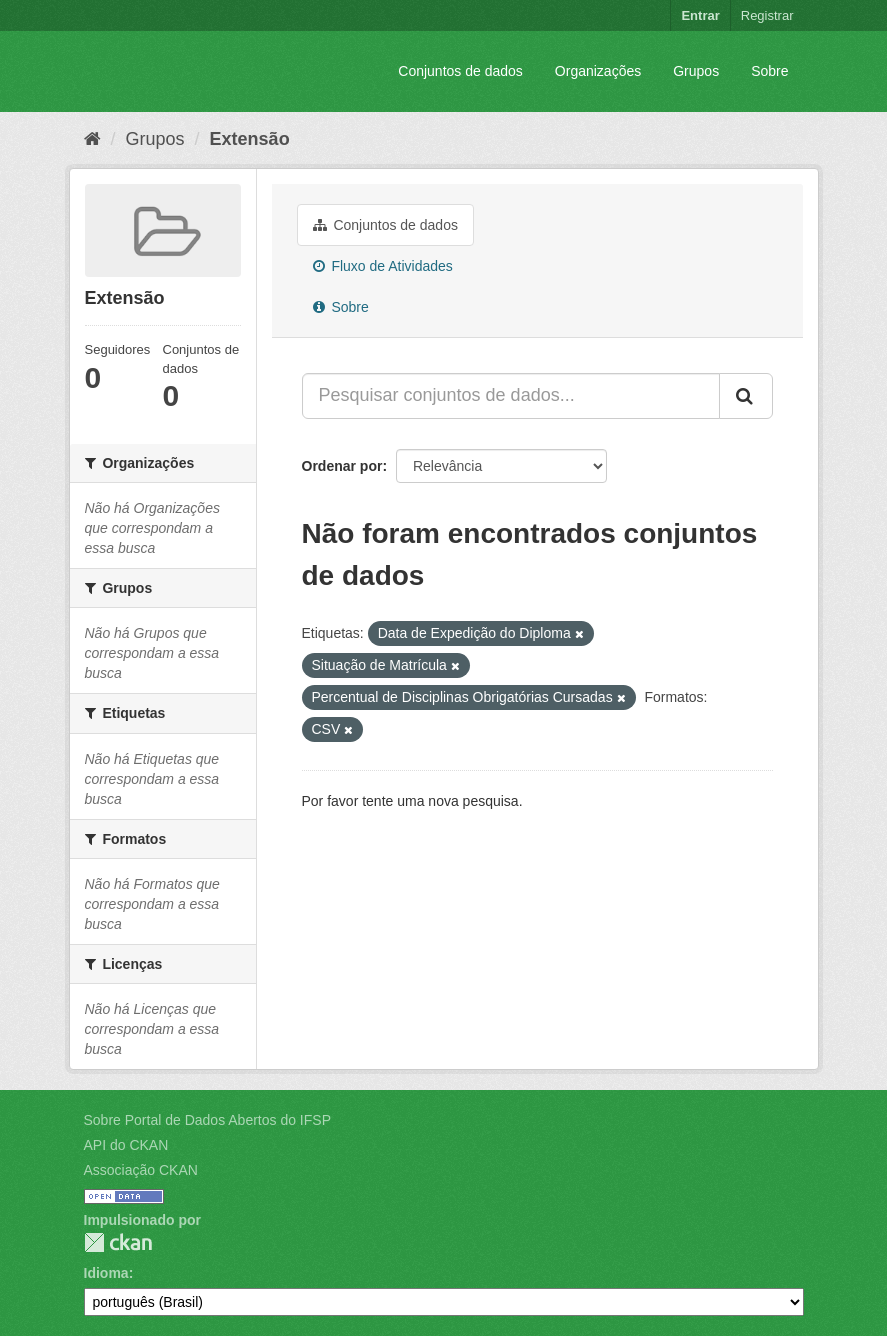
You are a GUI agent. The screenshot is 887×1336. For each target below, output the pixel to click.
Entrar (700, 15)
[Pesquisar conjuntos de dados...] (511, 396)
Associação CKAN (141, 1170)
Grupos (696, 71)
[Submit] (746, 396)
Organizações (598, 71)
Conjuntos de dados (460, 71)
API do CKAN (126, 1145)
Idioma (106, 1273)
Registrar (767, 15)
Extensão (250, 139)
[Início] (92, 139)
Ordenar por (342, 466)
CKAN (118, 1242)
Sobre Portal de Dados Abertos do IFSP (207, 1120)
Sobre (769, 71)
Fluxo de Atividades (383, 266)
